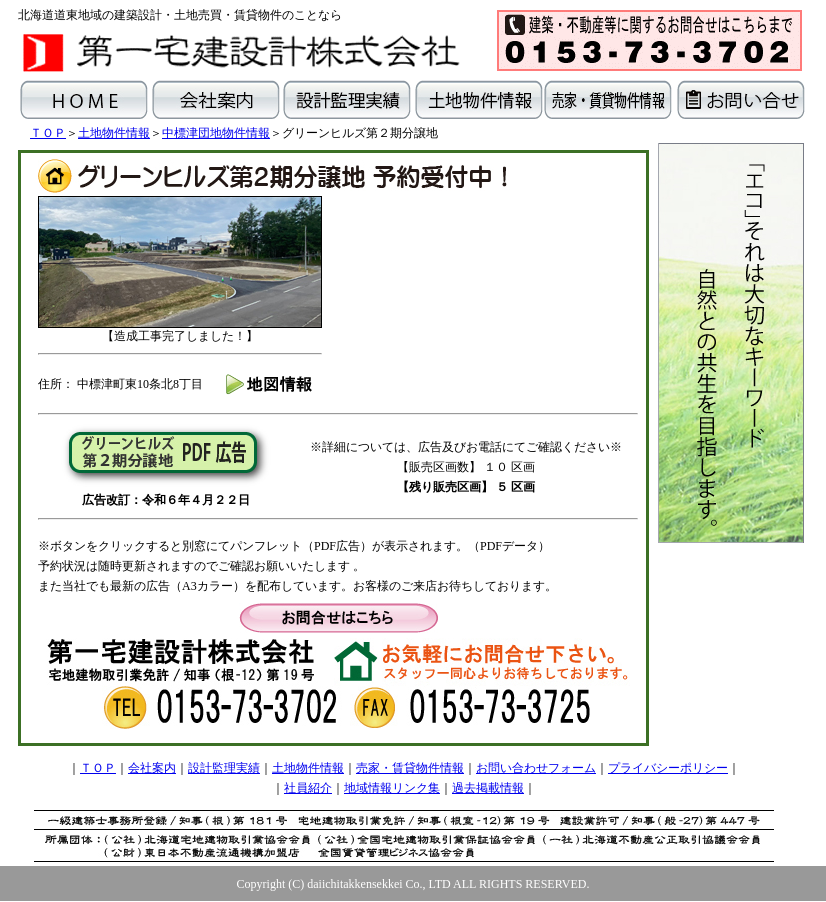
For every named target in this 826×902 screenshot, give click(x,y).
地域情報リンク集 (392, 788)
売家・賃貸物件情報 (410, 768)
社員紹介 (308, 788)
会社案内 (152, 768)
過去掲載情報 (488, 788)
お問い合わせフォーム (536, 768)
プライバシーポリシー (668, 768)
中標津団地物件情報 (216, 133)
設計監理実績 (224, 768)
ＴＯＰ (48, 133)
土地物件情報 (114, 133)
